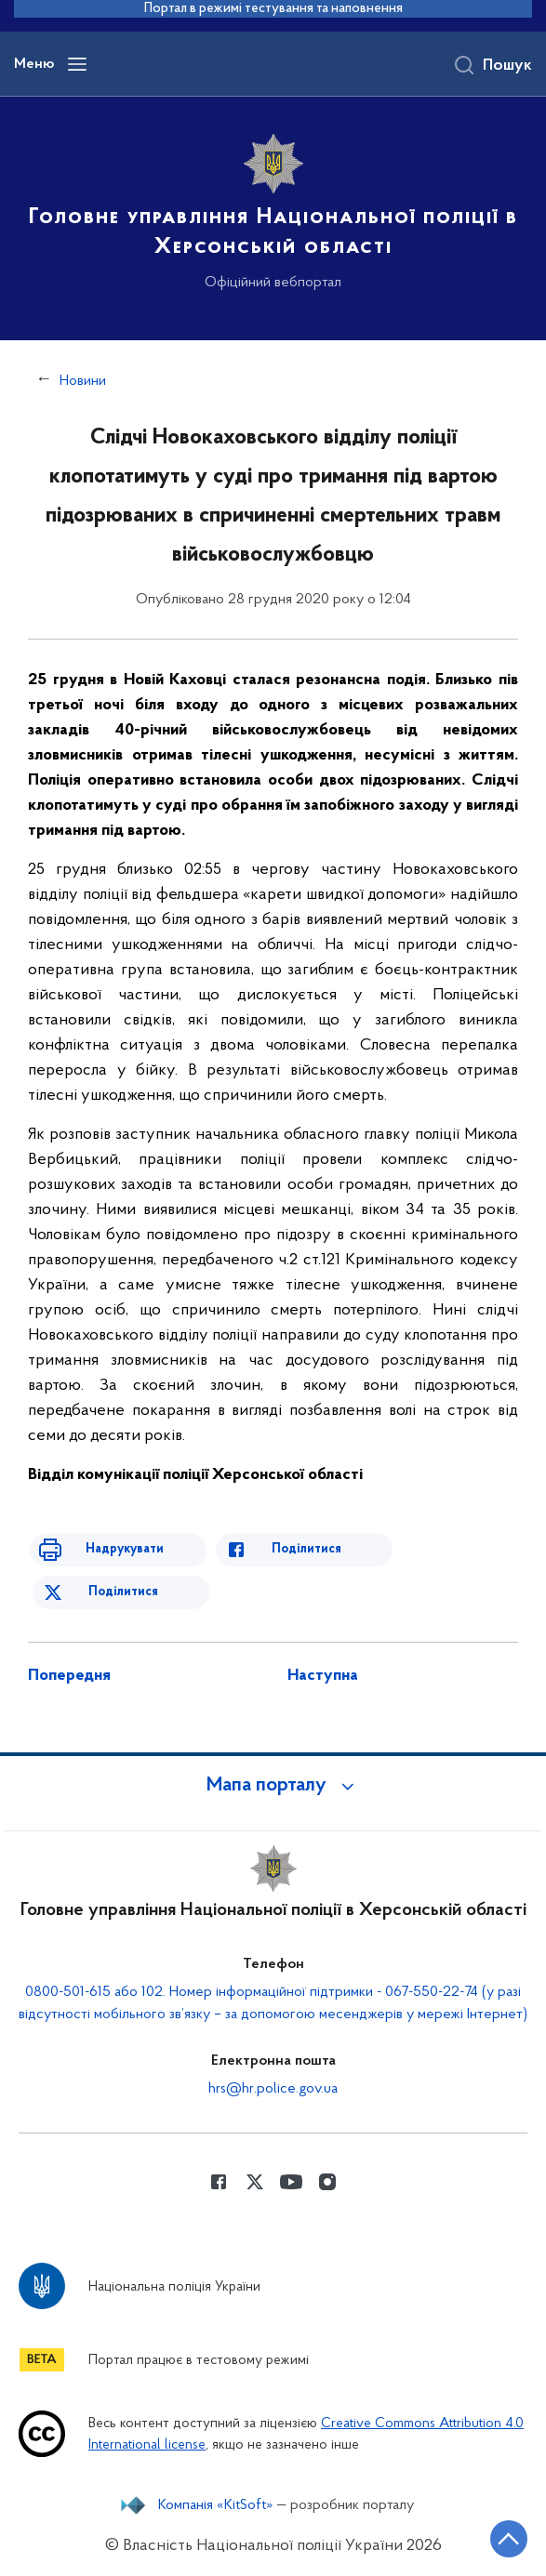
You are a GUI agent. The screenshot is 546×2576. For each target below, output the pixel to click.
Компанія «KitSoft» (215, 2505)
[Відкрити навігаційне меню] (77, 64)
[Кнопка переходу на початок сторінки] (508, 2538)
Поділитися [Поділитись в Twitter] (123, 1592)
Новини (83, 381)
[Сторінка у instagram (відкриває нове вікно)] (327, 2182)
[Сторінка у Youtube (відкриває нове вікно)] (291, 2182)
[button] (273, 1786)
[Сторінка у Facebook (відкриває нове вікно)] (218, 2182)
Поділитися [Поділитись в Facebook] (305, 1549)
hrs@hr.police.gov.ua (273, 2088)
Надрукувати (123, 1549)
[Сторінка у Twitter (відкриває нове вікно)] (255, 2182)
